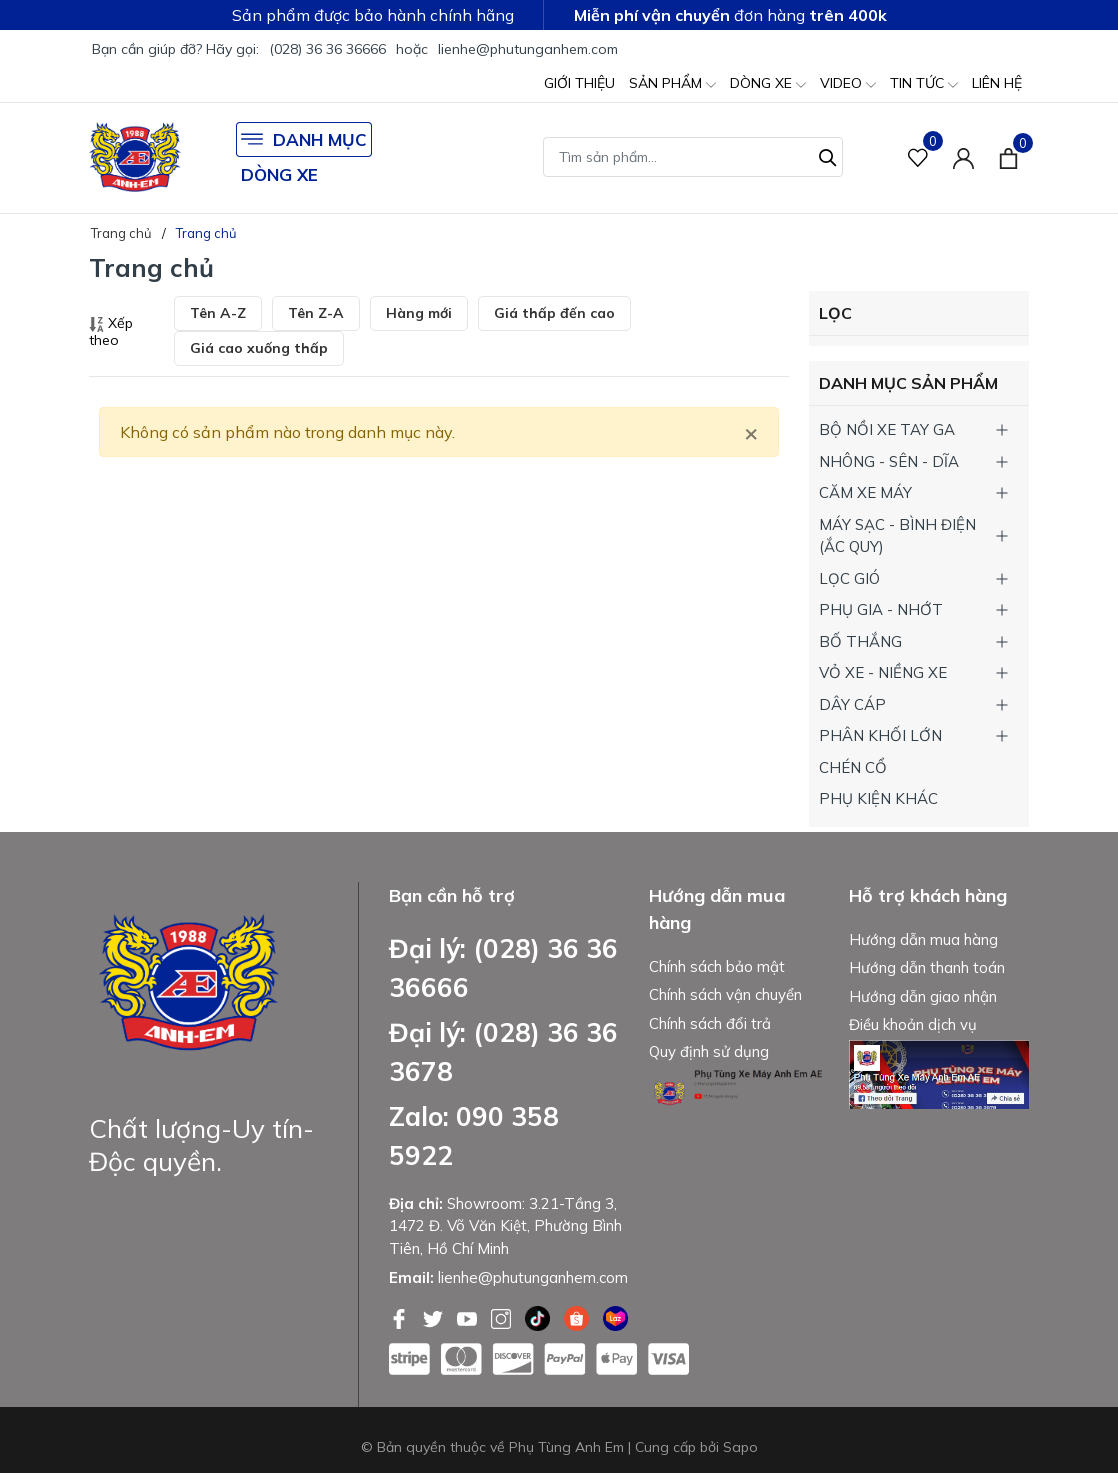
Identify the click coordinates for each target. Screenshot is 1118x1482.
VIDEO (848, 84)
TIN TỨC (924, 84)
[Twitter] (435, 1317)
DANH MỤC (304, 139)
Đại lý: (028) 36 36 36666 (503, 968)
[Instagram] (503, 1317)
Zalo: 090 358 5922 (474, 1136)
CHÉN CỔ (853, 767)
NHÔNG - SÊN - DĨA (889, 461)
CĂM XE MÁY (865, 492)
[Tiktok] (539, 1317)
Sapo (740, 1447)
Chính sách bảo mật (717, 966)
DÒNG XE (768, 84)
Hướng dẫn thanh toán (927, 967)
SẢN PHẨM (672, 84)
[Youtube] (469, 1317)
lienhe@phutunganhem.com (528, 49)
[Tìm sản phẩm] (693, 157)
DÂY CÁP (852, 704)
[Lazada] (615, 1317)
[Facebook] (401, 1317)
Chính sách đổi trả (710, 1023)
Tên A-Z (218, 313)
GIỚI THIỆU (579, 83)
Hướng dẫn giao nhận (923, 996)
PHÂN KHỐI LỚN (880, 735)
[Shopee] (578, 1317)
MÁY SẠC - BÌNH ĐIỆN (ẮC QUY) (897, 536)
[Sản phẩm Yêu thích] (918, 157)
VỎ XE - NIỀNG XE (883, 672)
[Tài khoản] (963, 157)
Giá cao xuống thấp (259, 348)
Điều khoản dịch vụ (913, 1024)
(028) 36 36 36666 (327, 49)
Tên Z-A (316, 313)
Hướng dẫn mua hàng (923, 939)
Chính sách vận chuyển (725, 994)
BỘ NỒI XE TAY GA (887, 429)
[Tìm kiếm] (828, 155)
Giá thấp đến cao (554, 313)
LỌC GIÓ (849, 578)
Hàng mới (419, 313)
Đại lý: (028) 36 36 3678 (503, 1052)
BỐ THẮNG (860, 641)
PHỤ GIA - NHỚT (881, 609)
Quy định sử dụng (709, 1051)
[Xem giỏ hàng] (1008, 157)
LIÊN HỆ (997, 83)
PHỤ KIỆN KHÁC (878, 798)
